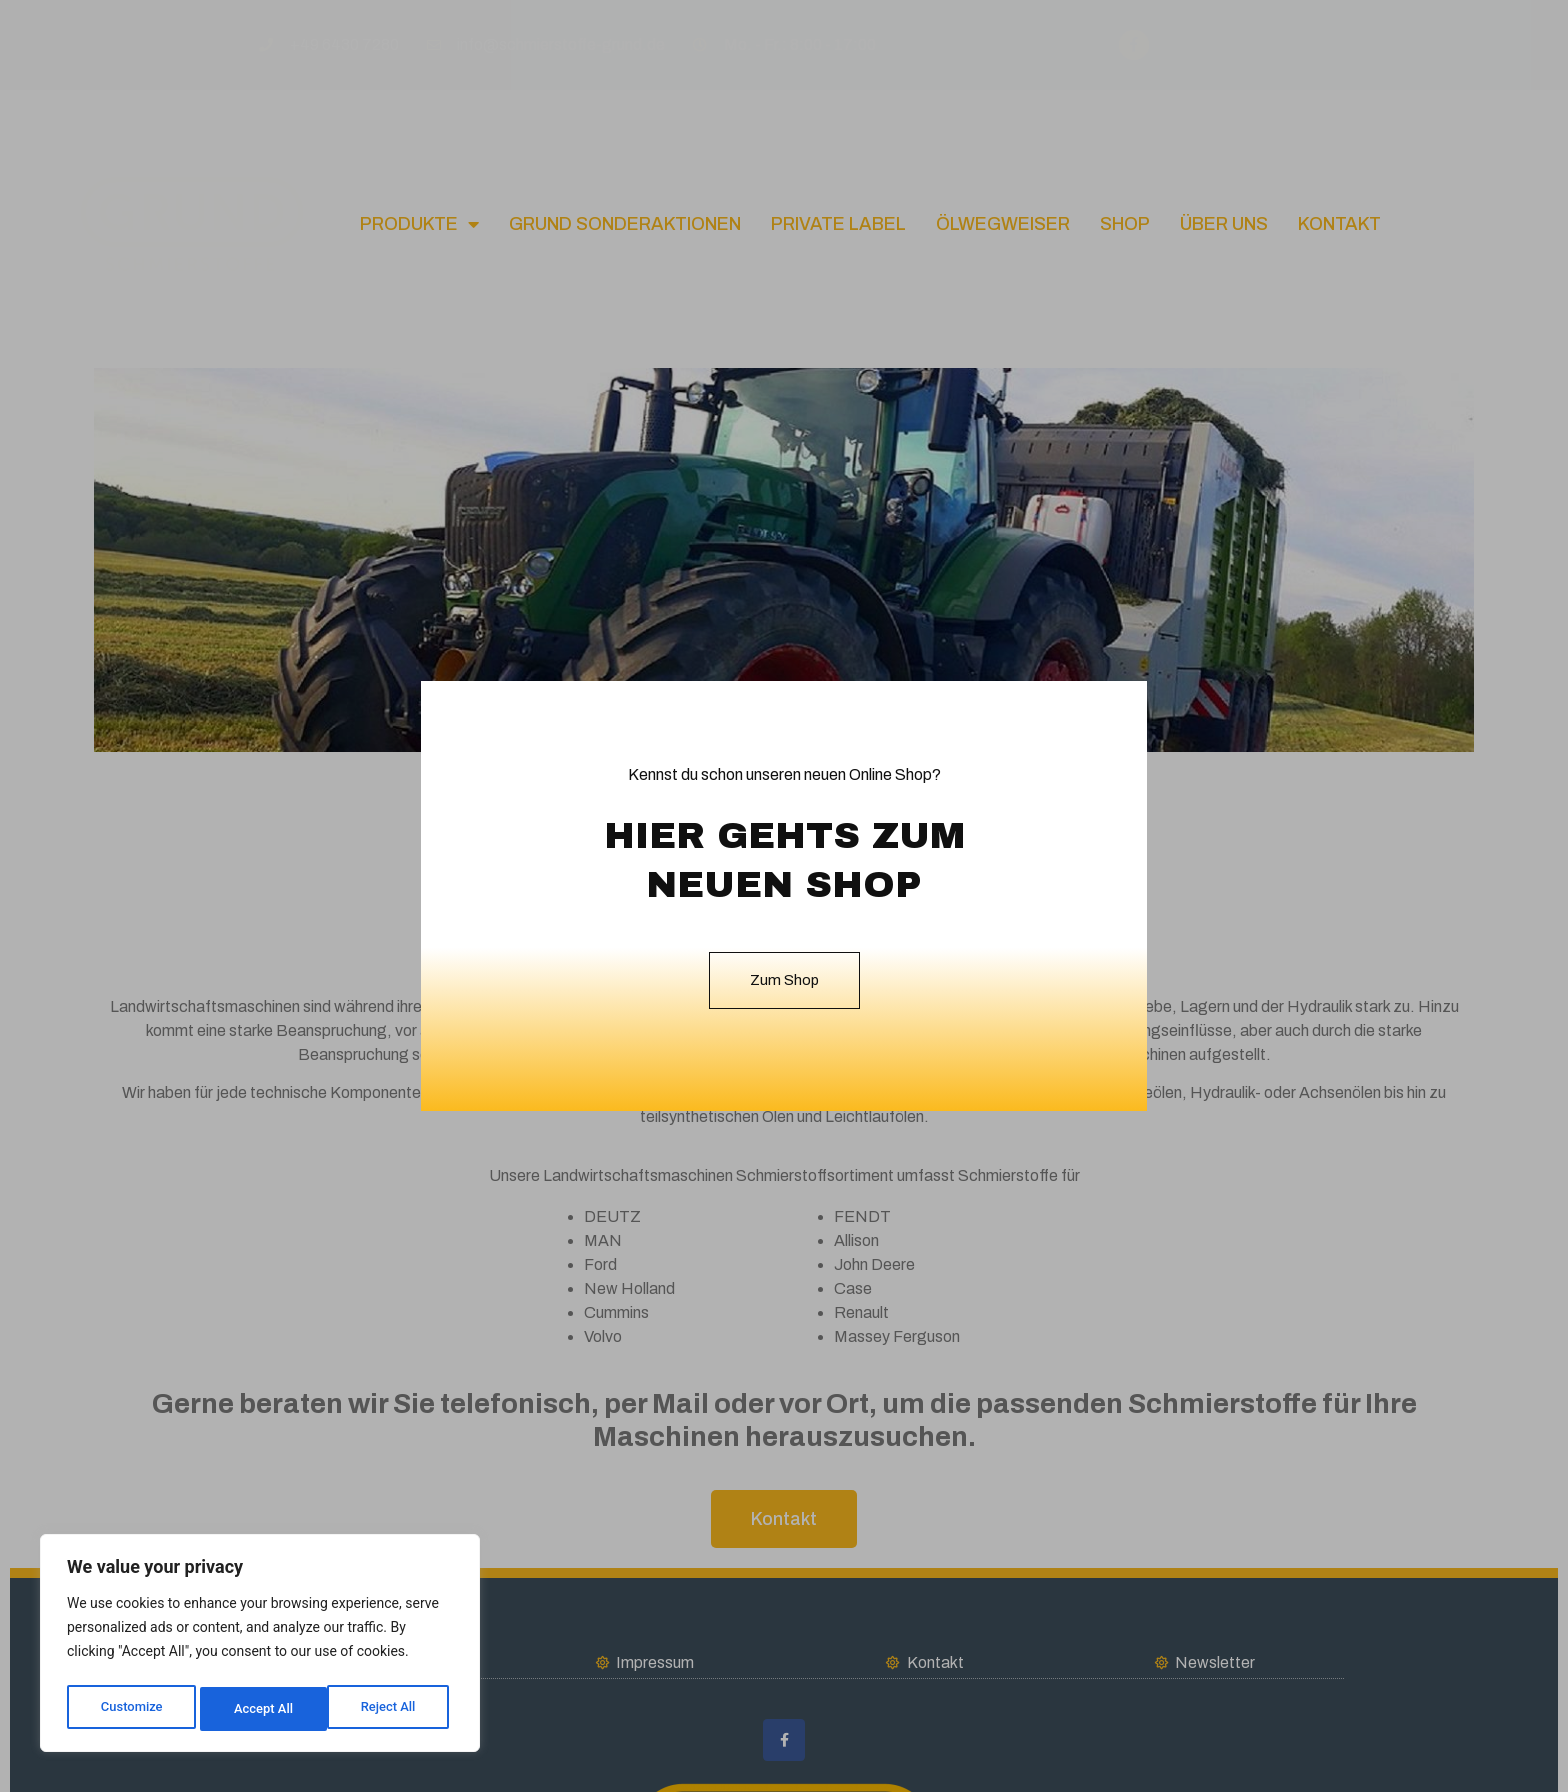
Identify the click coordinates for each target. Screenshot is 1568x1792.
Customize (130, 1709)
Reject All (261, 1709)
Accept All (391, 1709)
